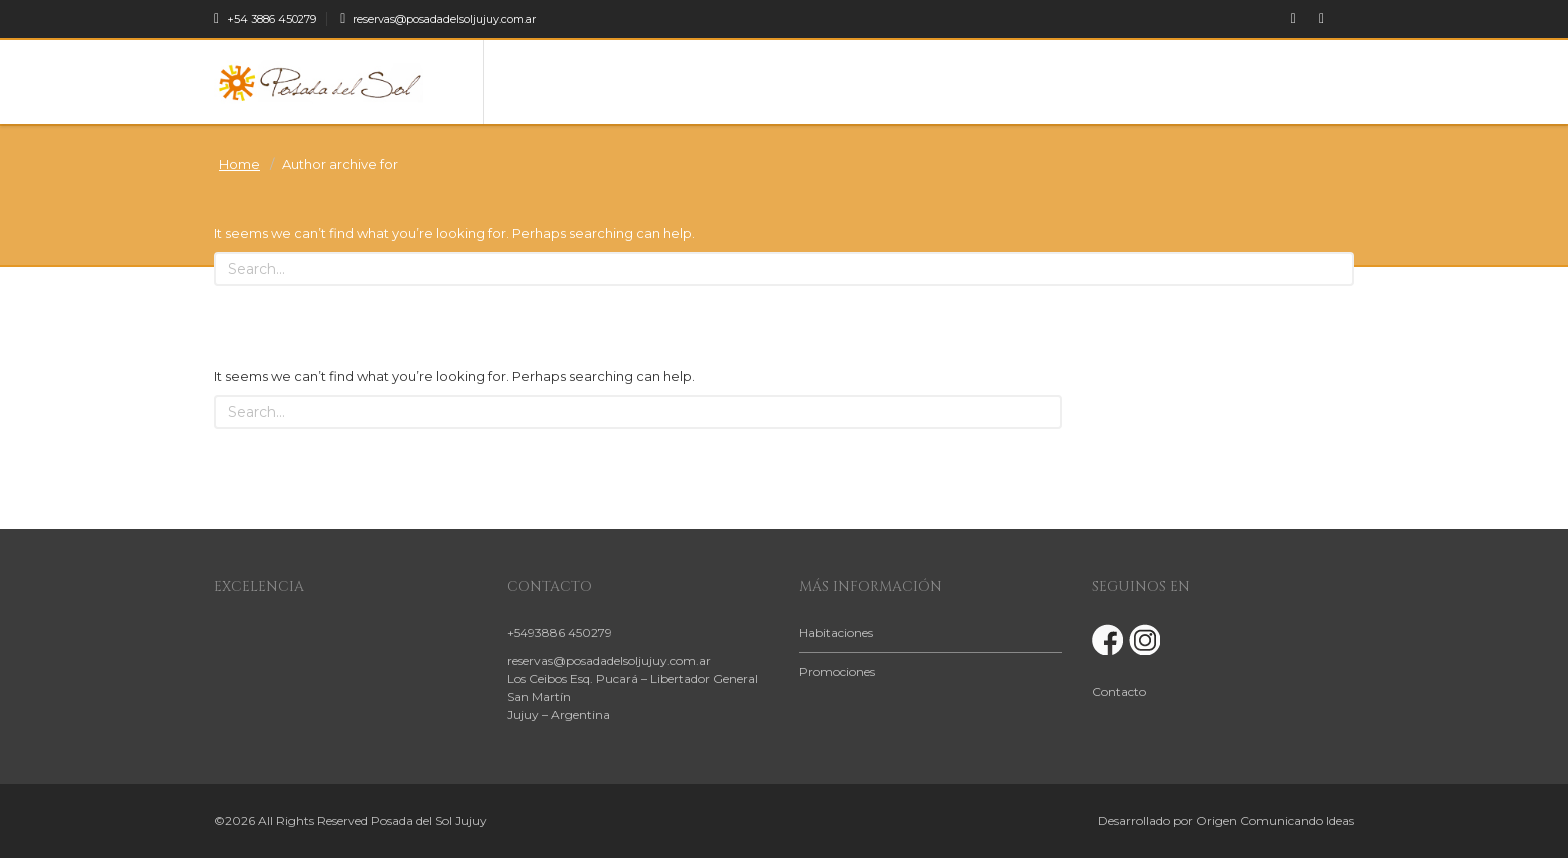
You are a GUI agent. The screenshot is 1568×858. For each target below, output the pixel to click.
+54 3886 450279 (265, 19)
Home (239, 164)
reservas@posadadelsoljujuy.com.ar (438, 19)
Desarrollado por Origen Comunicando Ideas (1226, 820)
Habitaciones (836, 632)
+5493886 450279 (559, 632)
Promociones (837, 671)
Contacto (1119, 691)
